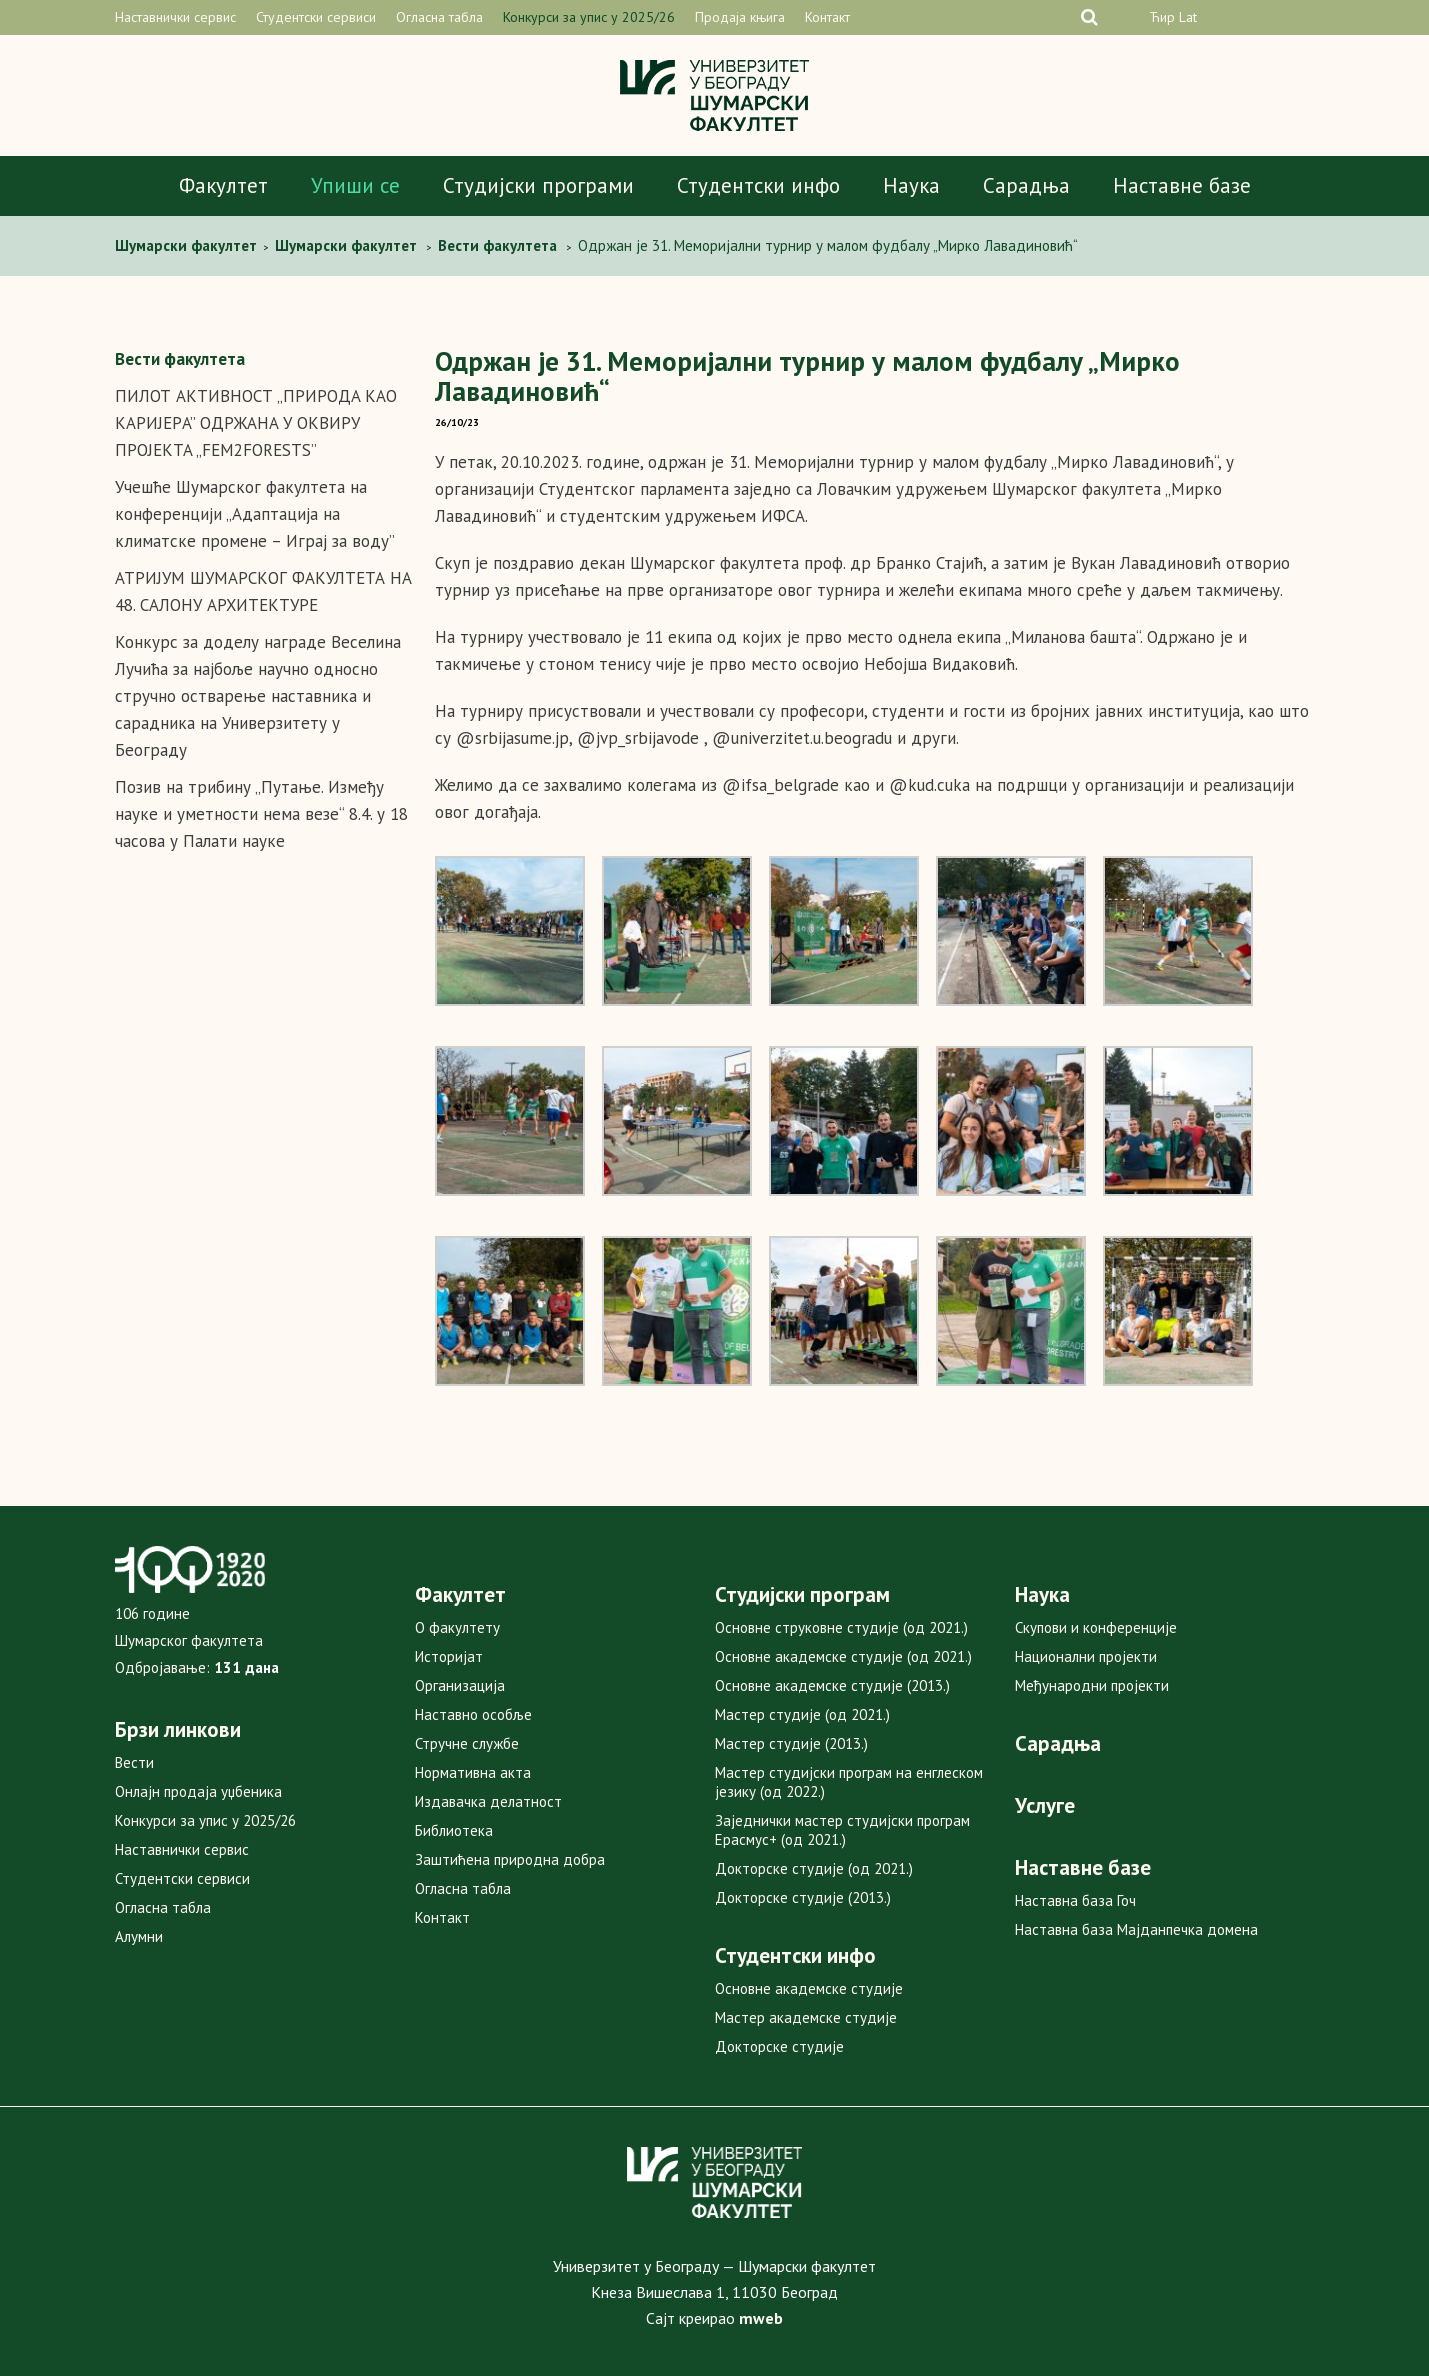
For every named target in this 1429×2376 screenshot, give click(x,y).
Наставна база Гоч (1075, 1900)
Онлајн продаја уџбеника (198, 1791)
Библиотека (454, 1830)
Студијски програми (538, 185)
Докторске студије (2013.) (803, 1897)
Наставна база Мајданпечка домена (1136, 1929)
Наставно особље (473, 1714)
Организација (460, 1685)
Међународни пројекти (1092, 1685)
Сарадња (1026, 185)
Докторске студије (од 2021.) (814, 1868)
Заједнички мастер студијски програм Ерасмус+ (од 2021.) (842, 1830)
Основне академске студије (809, 1988)
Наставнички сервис (175, 17)
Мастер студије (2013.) (791, 1743)
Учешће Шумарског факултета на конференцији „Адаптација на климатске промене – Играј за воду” (255, 514)
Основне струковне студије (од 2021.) (841, 1627)
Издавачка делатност (488, 1801)
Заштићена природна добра (510, 1859)
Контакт (827, 17)
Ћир (1162, 17)
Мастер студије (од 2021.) (802, 1714)
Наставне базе (1182, 185)
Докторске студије (779, 2046)
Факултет (223, 185)
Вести (134, 1762)
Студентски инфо (758, 185)
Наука (911, 185)
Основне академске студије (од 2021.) (843, 1656)
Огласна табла (439, 17)
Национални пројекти (1086, 1656)
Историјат (449, 1656)
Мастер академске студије (806, 2017)
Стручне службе (467, 1743)
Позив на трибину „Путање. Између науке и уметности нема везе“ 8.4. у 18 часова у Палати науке (261, 814)
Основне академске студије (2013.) (832, 1685)
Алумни (139, 1936)
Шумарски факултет (188, 245)
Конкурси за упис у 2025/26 (589, 17)
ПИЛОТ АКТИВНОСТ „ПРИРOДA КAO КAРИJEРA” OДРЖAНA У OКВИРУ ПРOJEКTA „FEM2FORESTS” (256, 423)
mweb (761, 2318)
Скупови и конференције (1096, 1627)
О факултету (457, 1627)
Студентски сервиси (316, 17)
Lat (1188, 17)
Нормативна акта (473, 1772)
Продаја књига (740, 17)
